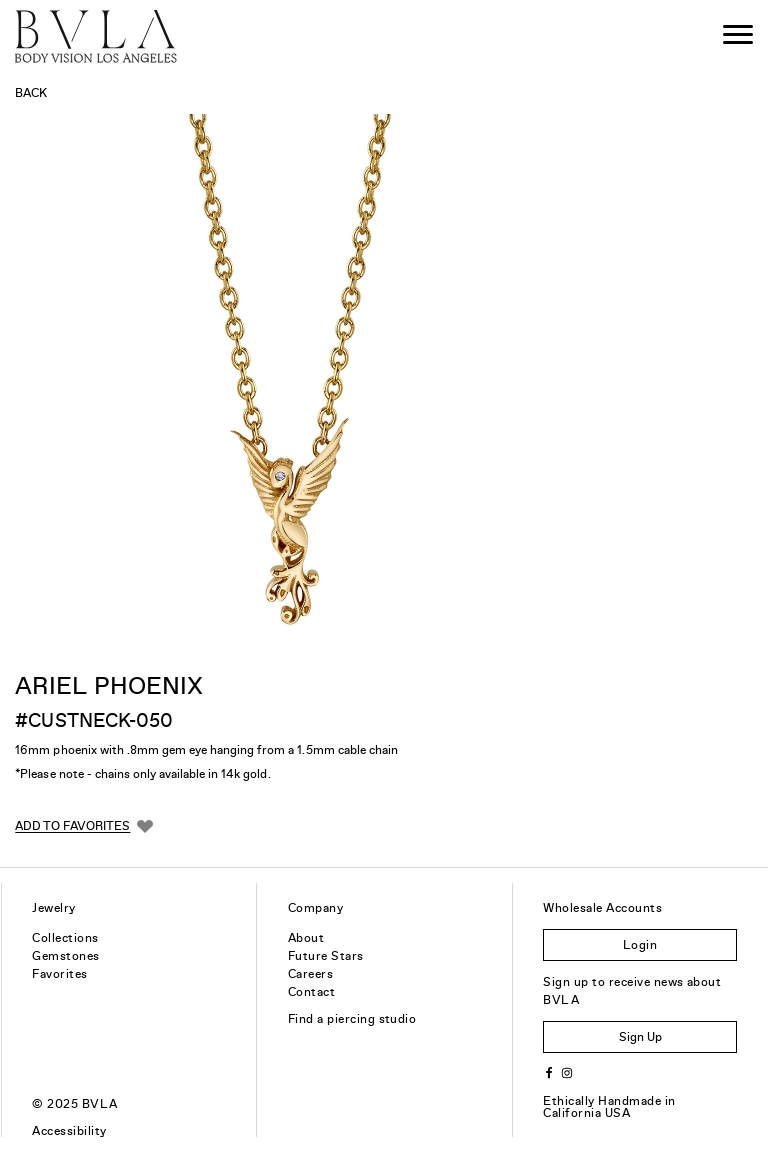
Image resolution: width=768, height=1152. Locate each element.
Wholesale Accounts (602, 908)
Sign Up (640, 1037)
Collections (65, 938)
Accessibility (69, 1131)
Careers (310, 974)
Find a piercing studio (352, 1019)
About (306, 938)
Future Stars (326, 956)
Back (31, 93)
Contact (311, 992)
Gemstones (65, 956)
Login (640, 945)
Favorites (59, 974)
